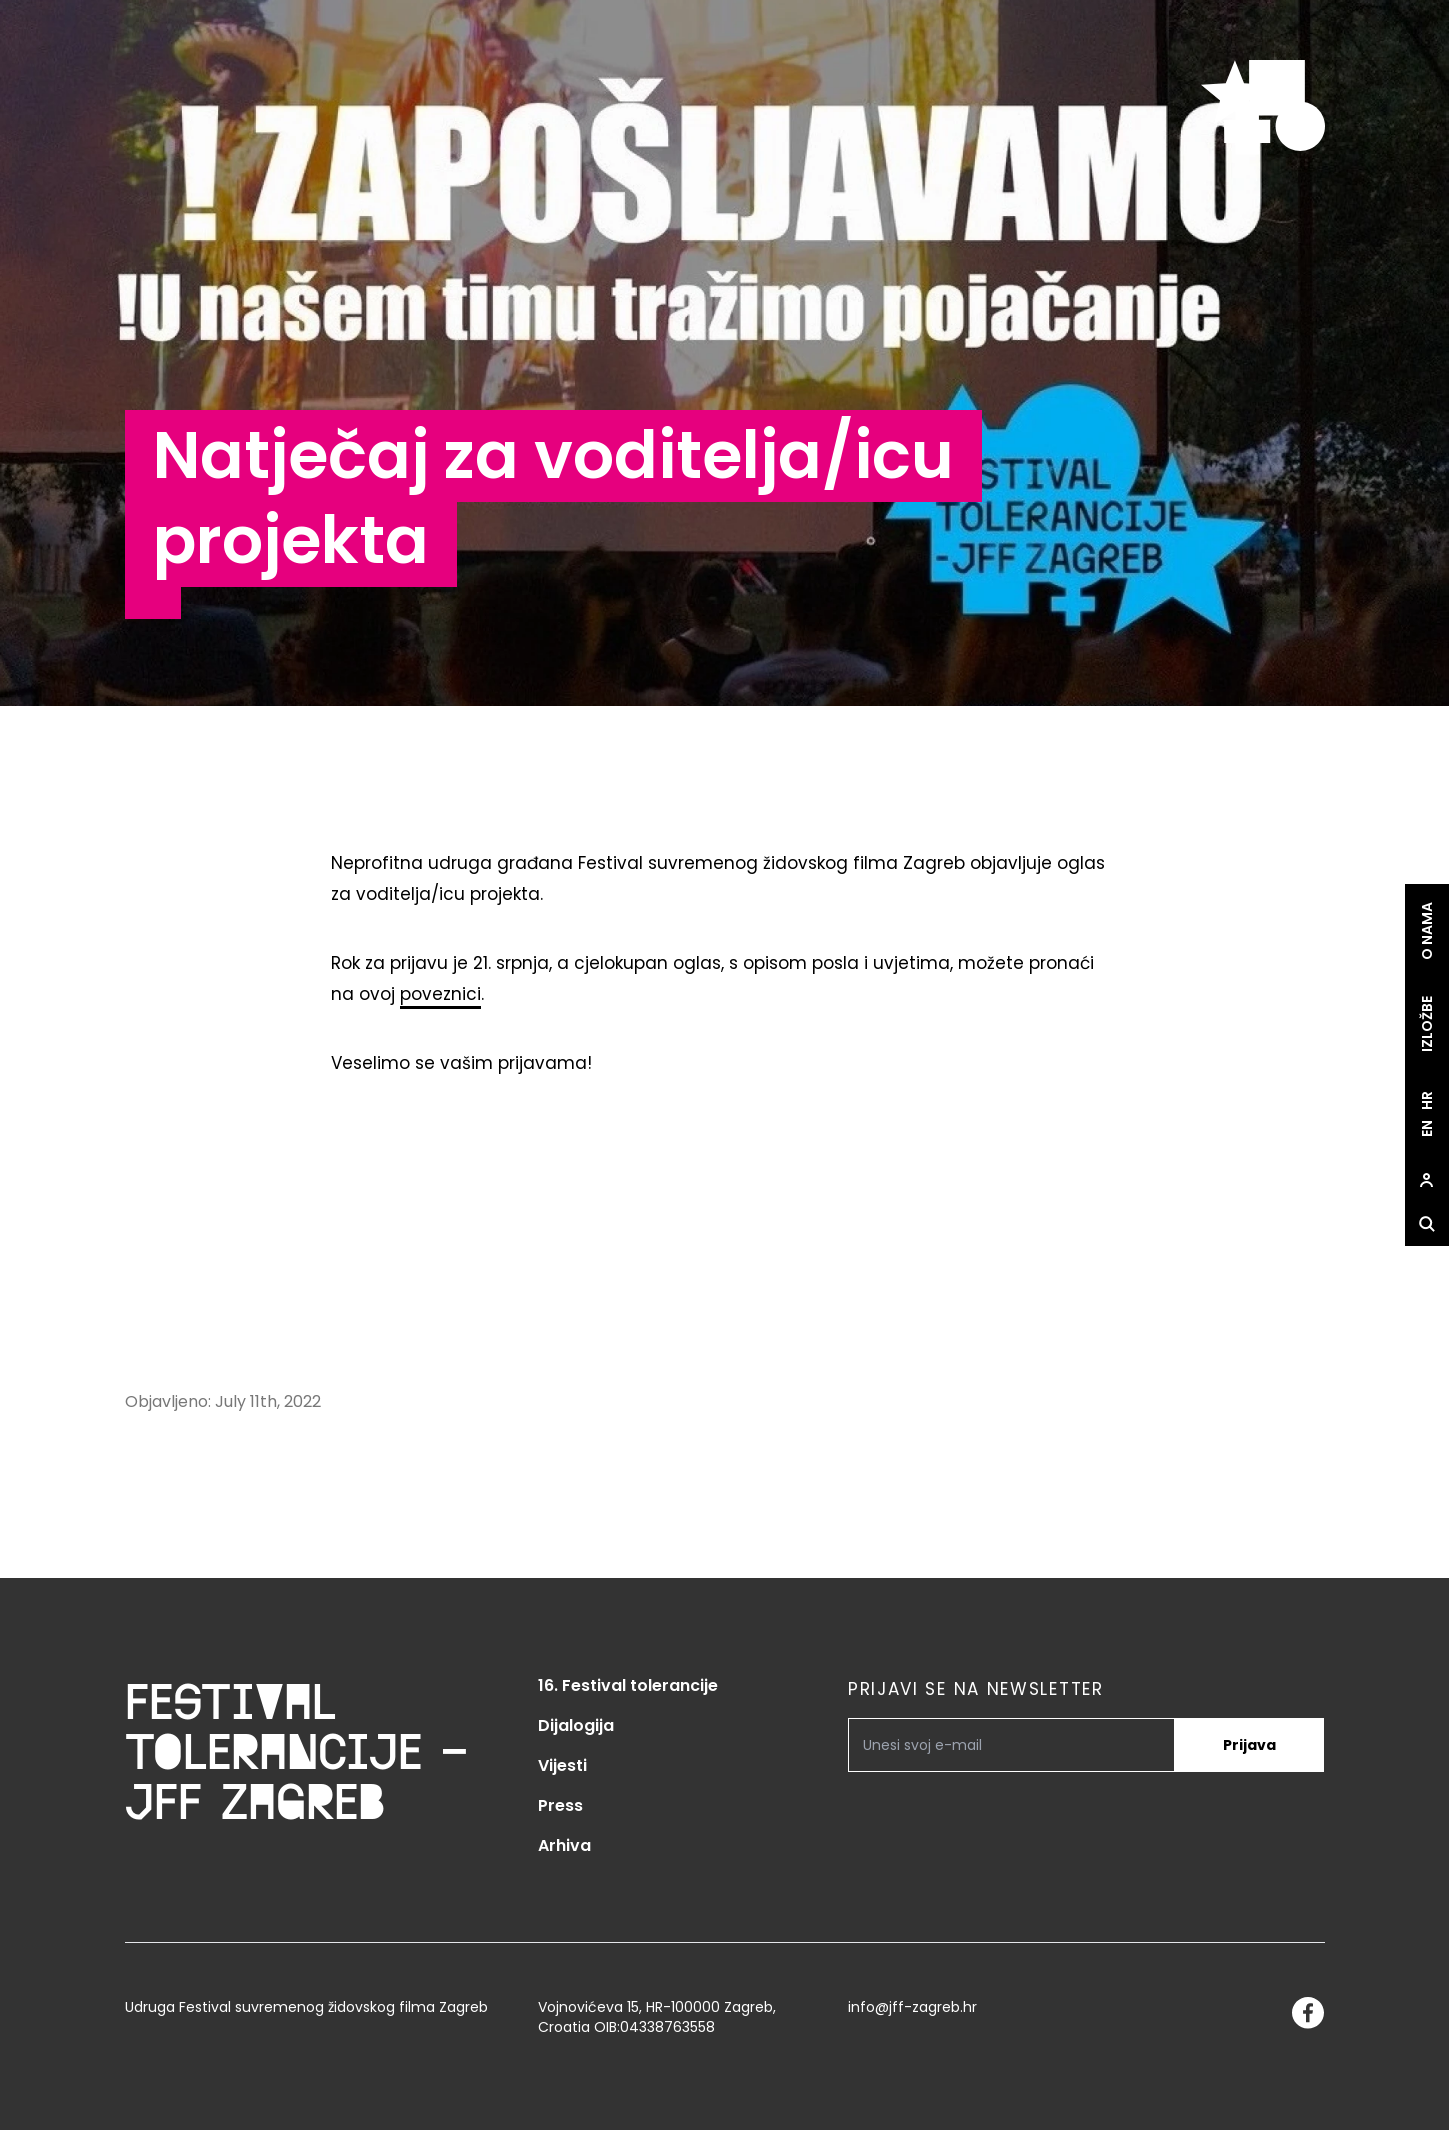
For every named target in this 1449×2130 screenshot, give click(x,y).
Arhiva (564, 1845)
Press (560, 1805)
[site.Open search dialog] (1427, 1224)
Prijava (1249, 1745)
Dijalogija (576, 1725)
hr (1427, 1100)
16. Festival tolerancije (628, 1685)
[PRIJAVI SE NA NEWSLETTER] (1012, 1745)
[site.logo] (1263, 107)
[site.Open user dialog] (1427, 1180)
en (1427, 1128)
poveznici (440, 994)
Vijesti (562, 1765)
